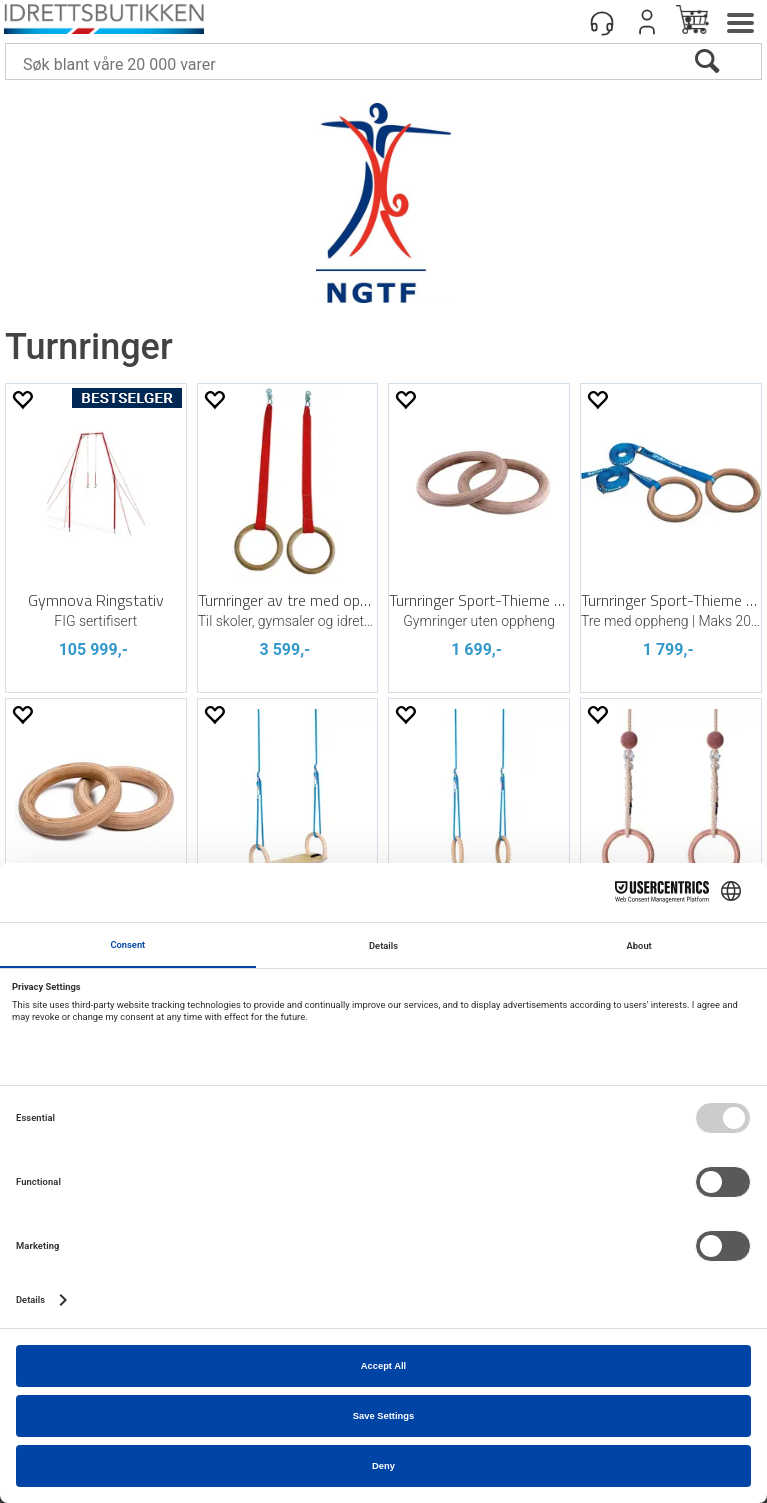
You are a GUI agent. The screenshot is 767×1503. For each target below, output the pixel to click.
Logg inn (647, 22)
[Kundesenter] (602, 22)
